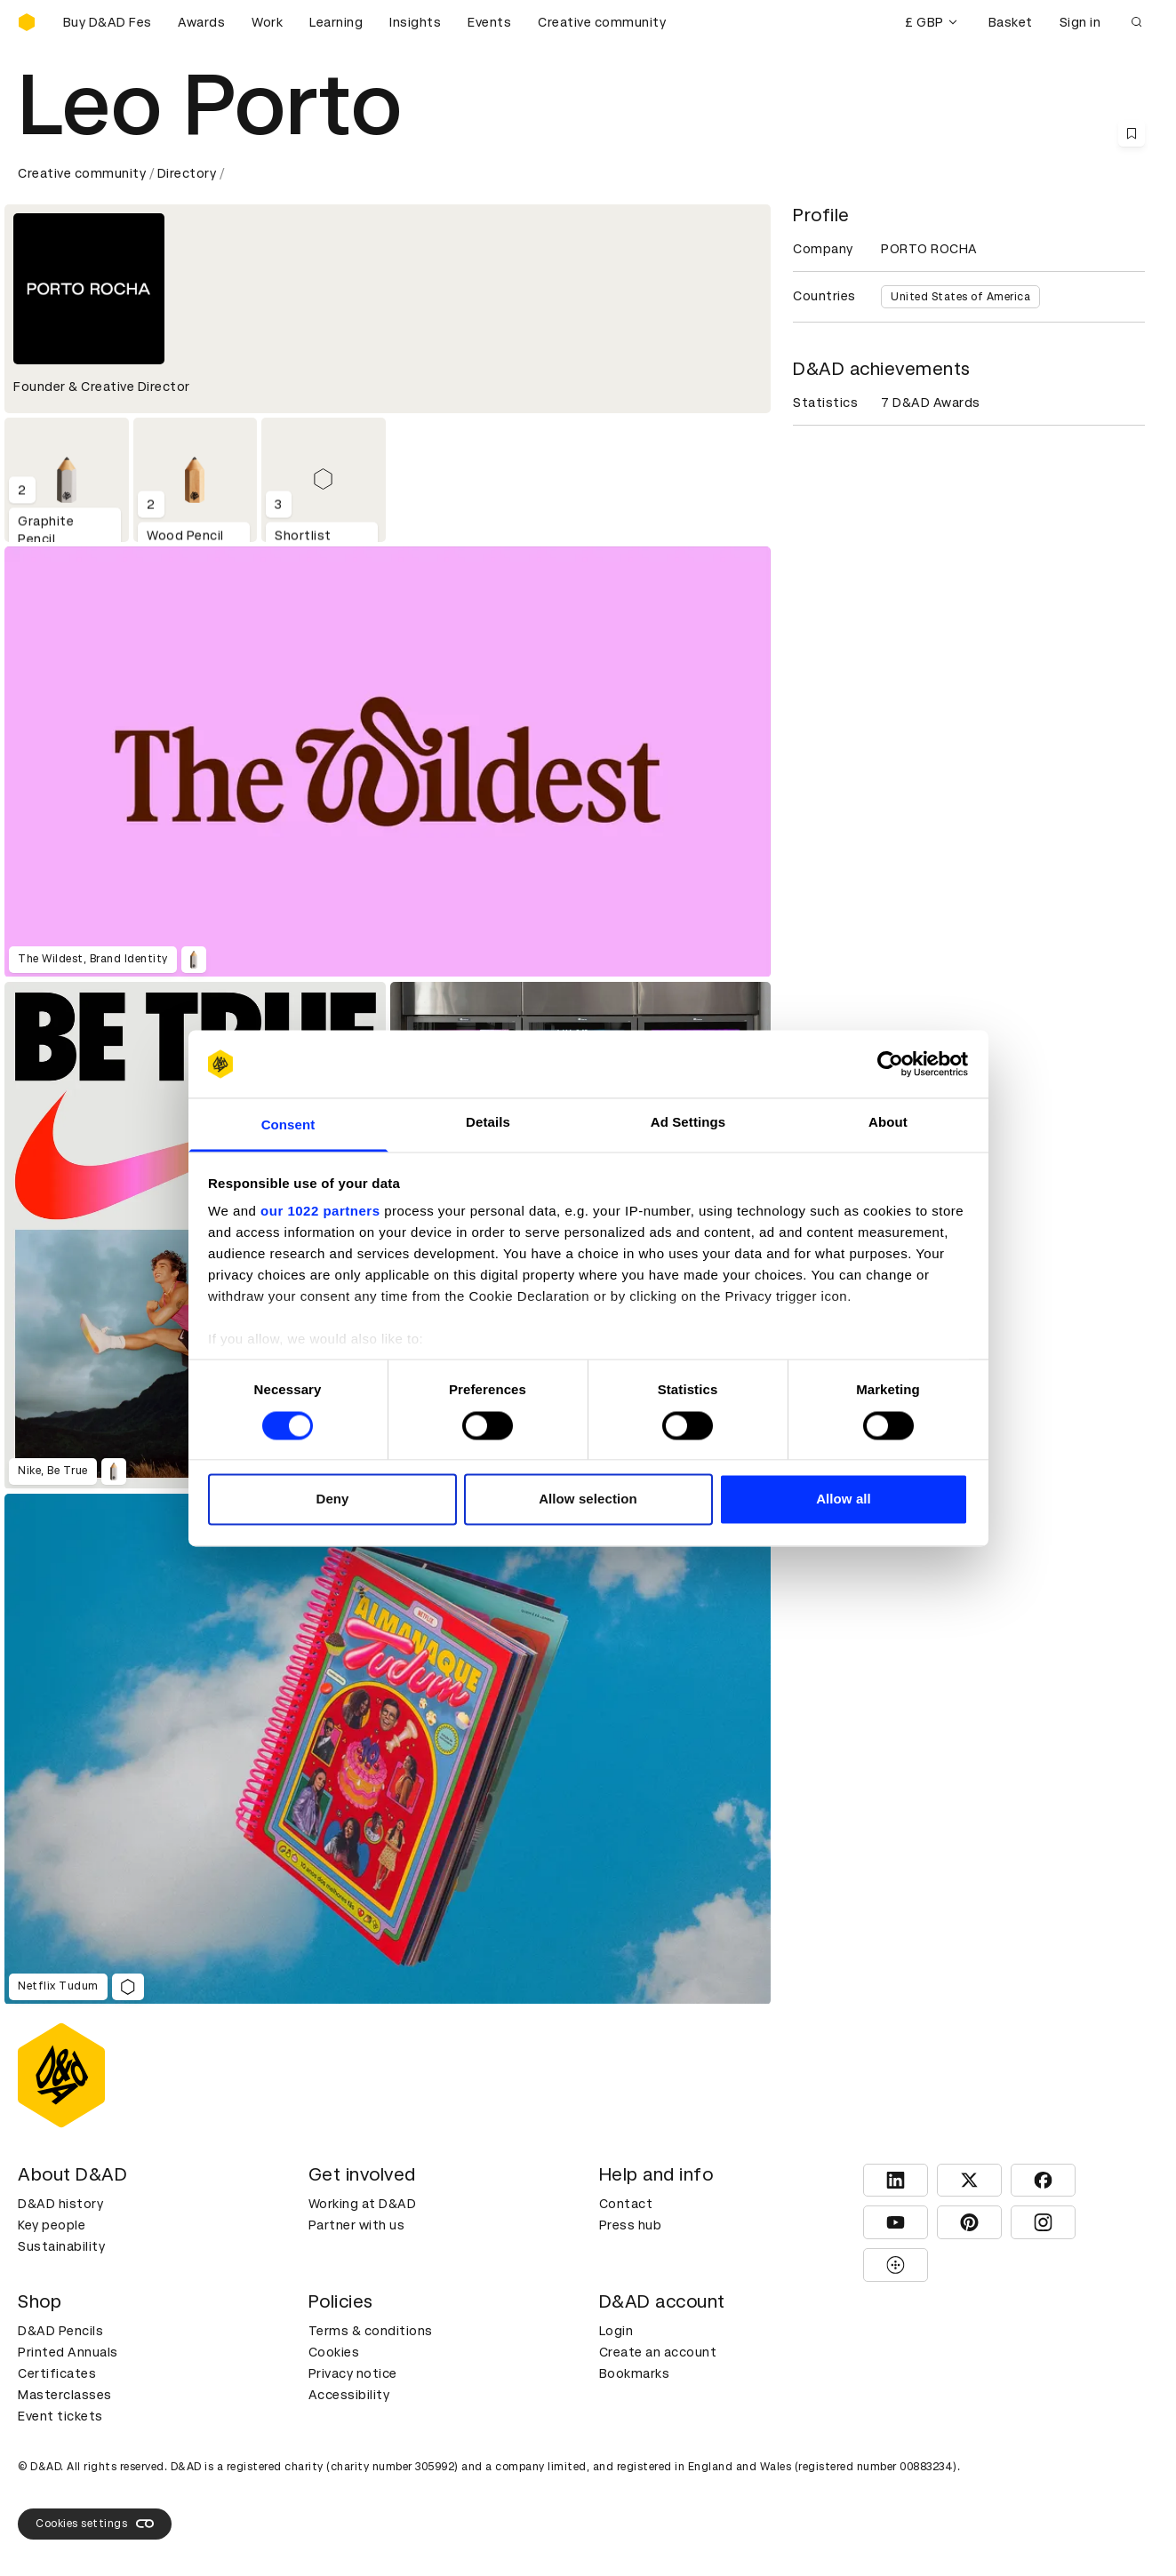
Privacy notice (352, 2373)
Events (489, 22)
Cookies (334, 2352)
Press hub (630, 2225)
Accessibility (349, 2395)
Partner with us (356, 2225)
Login (616, 2331)
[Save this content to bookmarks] (1131, 133)
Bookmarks (634, 2373)
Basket (1010, 22)
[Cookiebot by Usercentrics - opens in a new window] (890, 1063)
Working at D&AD (362, 2204)
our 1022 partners (320, 1211)
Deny (332, 1499)
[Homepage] (27, 22)
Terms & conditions (370, 2331)
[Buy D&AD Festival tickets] (106, 22)
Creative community (602, 22)
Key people (51, 2225)
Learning (336, 22)
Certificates (57, 2373)
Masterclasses (65, 2395)
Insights (415, 22)
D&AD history (60, 2204)
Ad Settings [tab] (688, 1122)
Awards (201, 22)
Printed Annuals (68, 2352)
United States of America (960, 297)
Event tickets (60, 2416)
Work (267, 22)
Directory (187, 173)
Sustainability (61, 2246)
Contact (626, 2204)
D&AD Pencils (60, 2331)
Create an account (658, 2352)
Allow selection (588, 1499)
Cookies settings (95, 2523)
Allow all (843, 1499)
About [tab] (888, 1122)
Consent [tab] (288, 1125)
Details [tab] (488, 1122)
